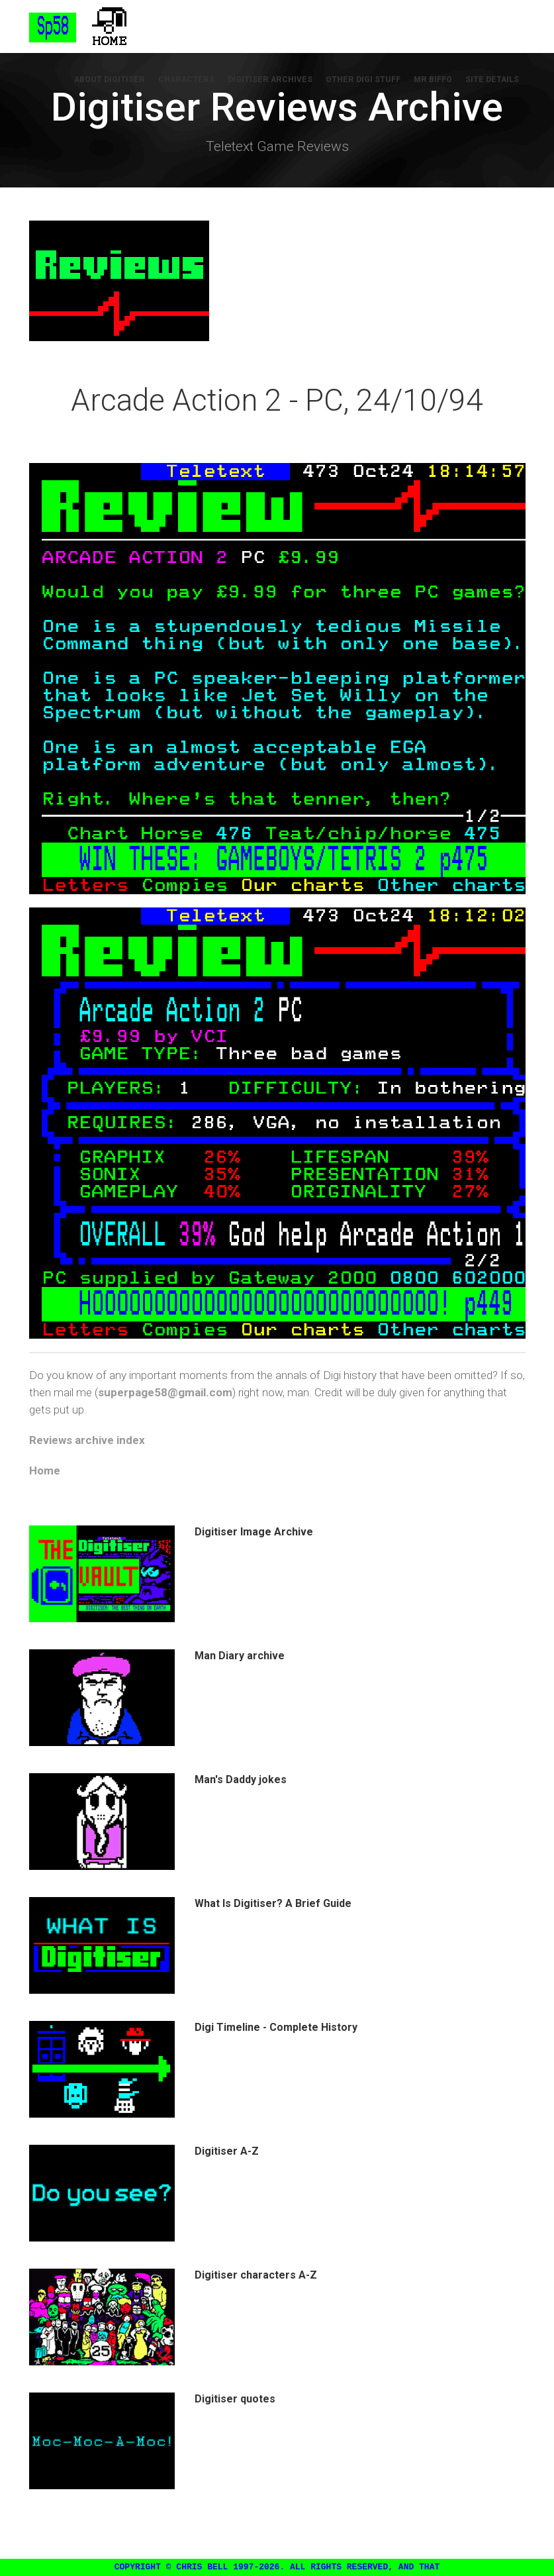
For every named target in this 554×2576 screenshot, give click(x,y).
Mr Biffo (433, 79)
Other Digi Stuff (363, 79)
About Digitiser (109, 79)
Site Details (492, 79)
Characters (186, 79)
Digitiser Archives (270, 79)
